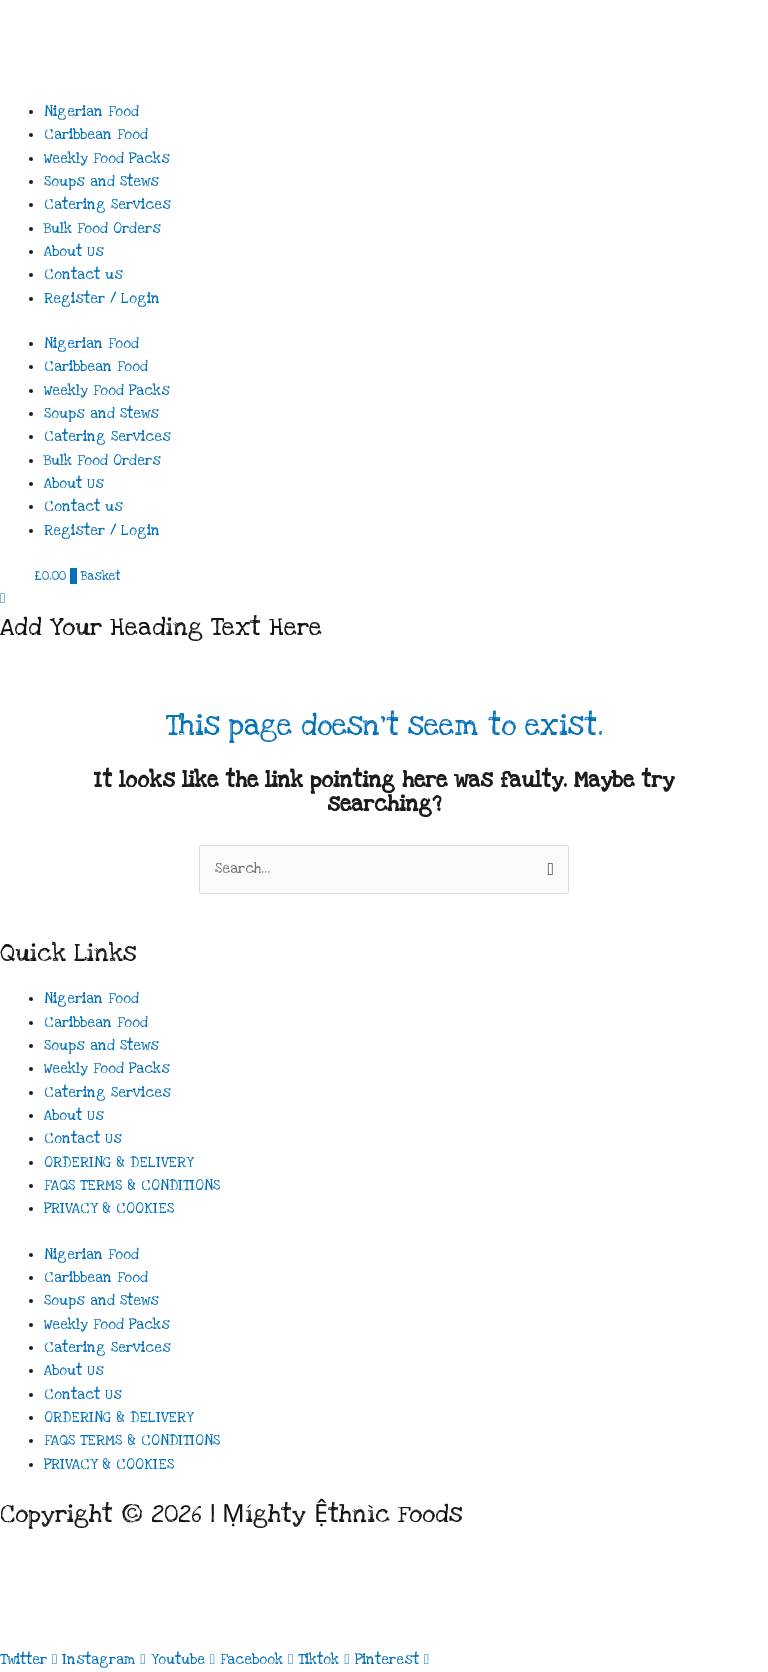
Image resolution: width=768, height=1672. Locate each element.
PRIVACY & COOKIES (109, 1209)
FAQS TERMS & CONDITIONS (132, 1186)
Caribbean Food (96, 135)
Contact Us (83, 1139)
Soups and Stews (101, 182)
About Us (74, 252)
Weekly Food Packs (107, 159)
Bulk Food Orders (102, 229)
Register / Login (102, 299)
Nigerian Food (91, 112)
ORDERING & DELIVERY (118, 1163)
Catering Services (107, 205)
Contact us (83, 275)
